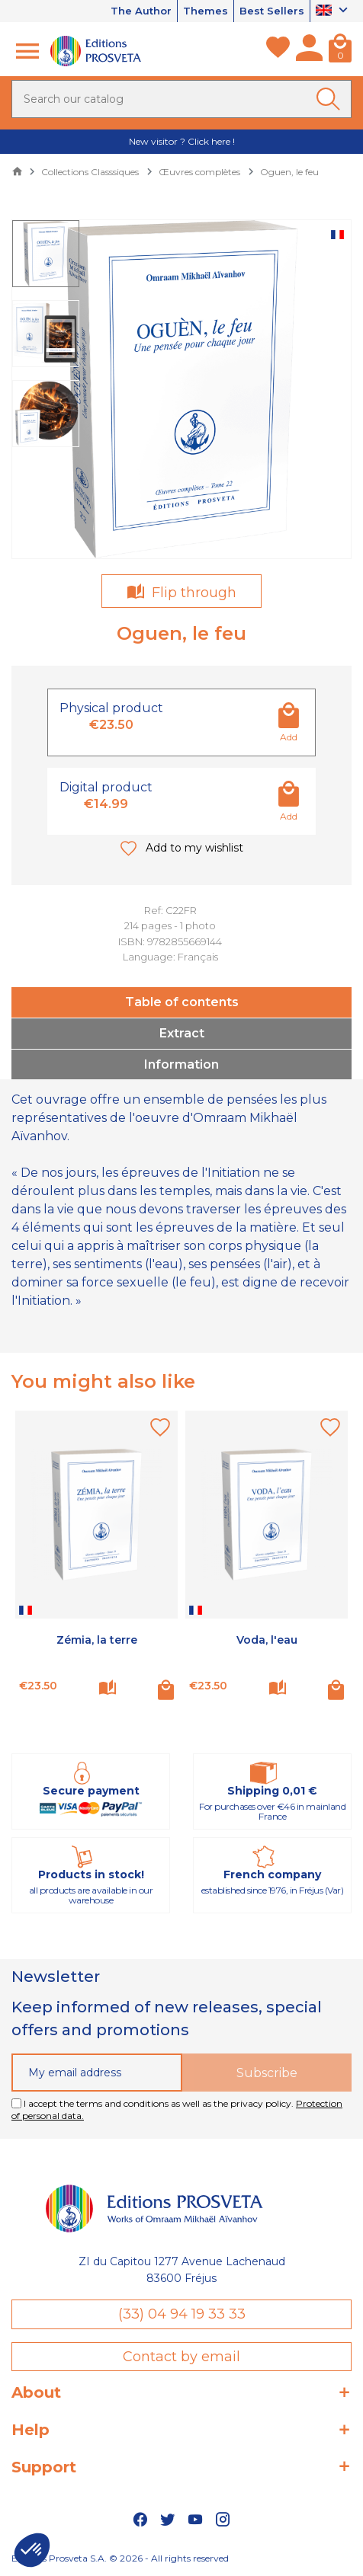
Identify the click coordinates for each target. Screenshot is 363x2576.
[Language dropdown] (334, 11)
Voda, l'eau (266, 1640)
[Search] (181, 99)
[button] (32, 2550)
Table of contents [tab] (182, 1002)
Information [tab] (181, 1064)
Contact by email (181, 2356)
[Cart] (340, 51)
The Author (141, 11)
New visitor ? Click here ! (182, 141)
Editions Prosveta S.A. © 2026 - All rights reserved (120, 2558)
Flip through (192, 592)
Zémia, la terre (96, 1640)
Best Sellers (271, 11)
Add (288, 737)
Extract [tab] (181, 1033)
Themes (205, 11)
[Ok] (330, 99)
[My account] (309, 51)
